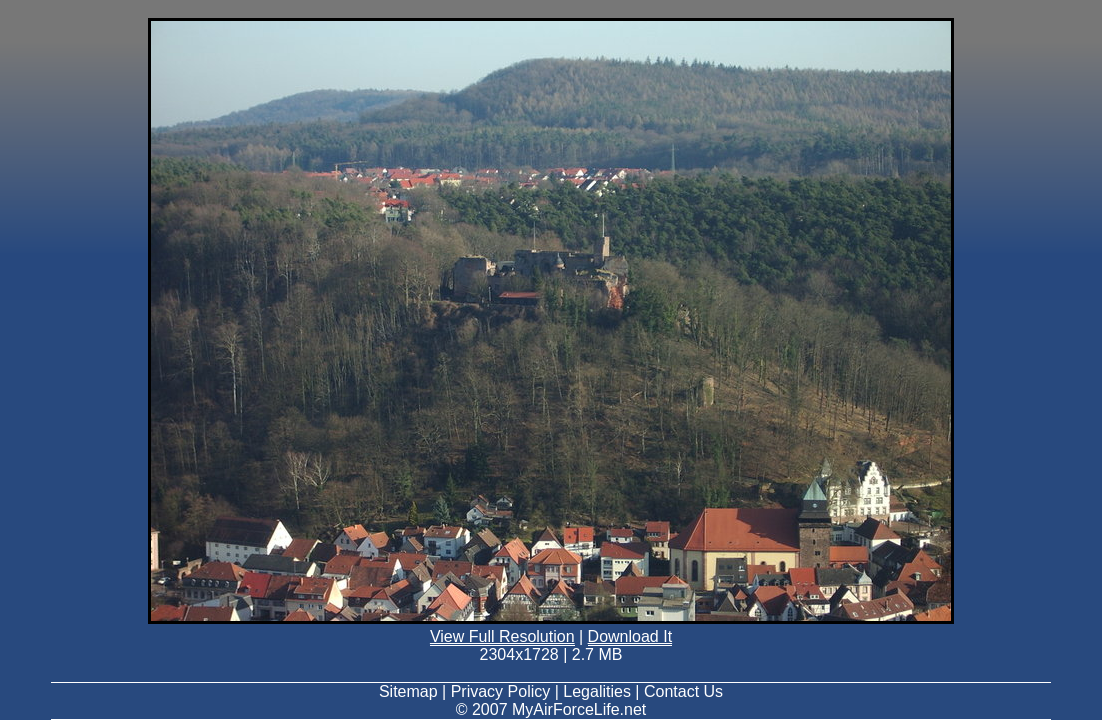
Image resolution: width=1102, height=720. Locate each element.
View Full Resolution (502, 636)
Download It (630, 636)
